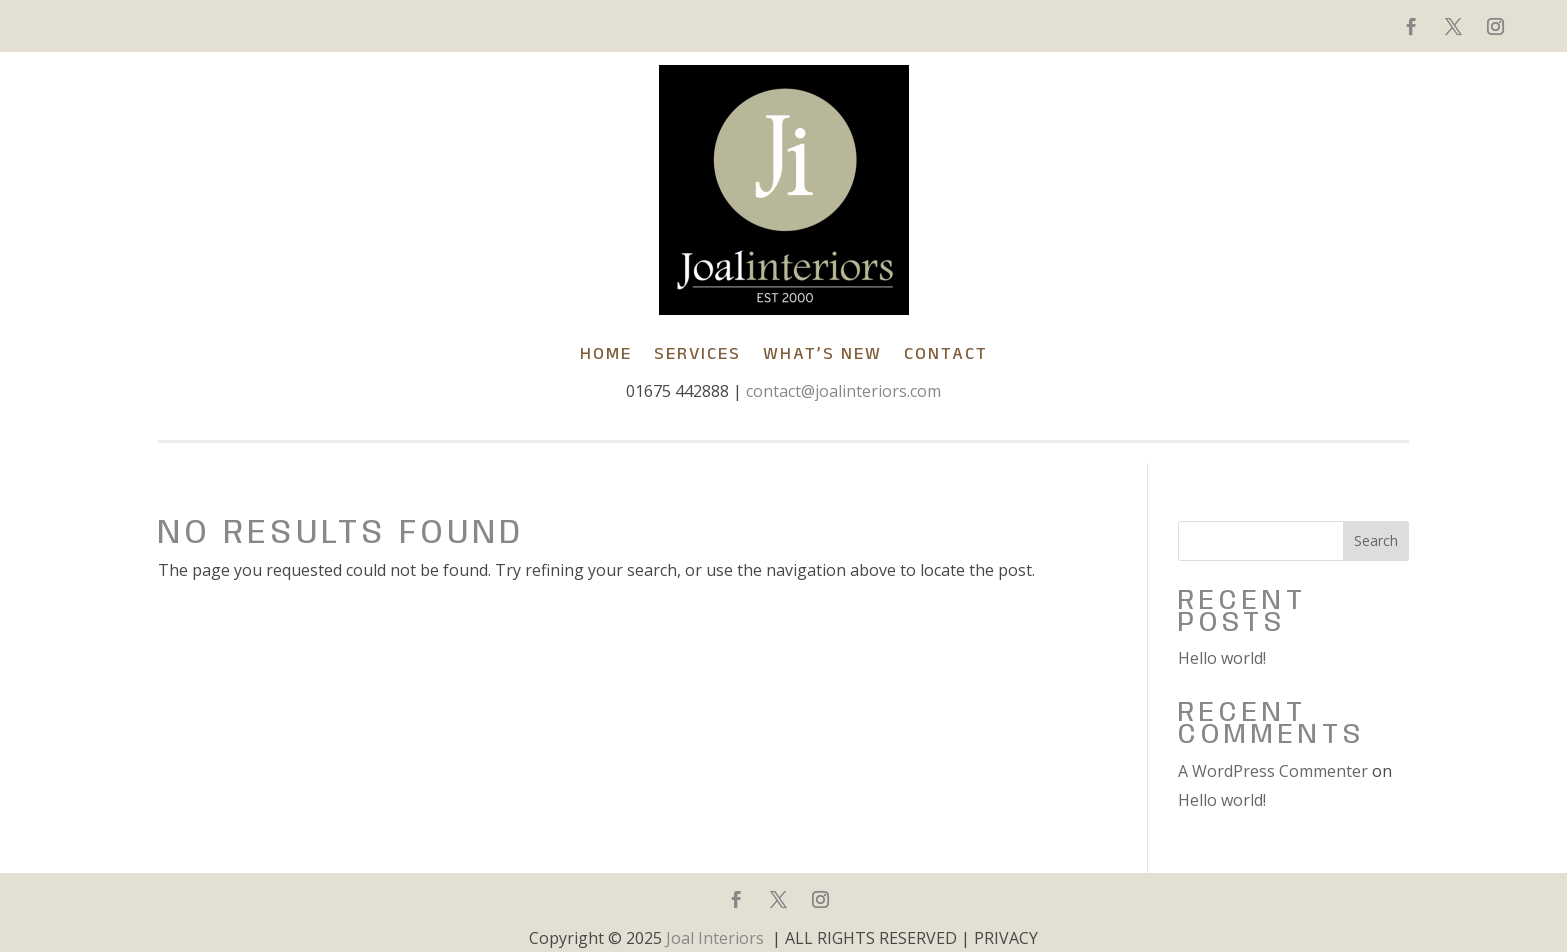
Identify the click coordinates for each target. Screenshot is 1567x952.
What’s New (822, 353)
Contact (946, 353)
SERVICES (697, 353)
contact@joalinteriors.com (843, 391)
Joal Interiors (715, 938)
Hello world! (1222, 658)
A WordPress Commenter (1273, 771)
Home (606, 353)
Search (1376, 540)
